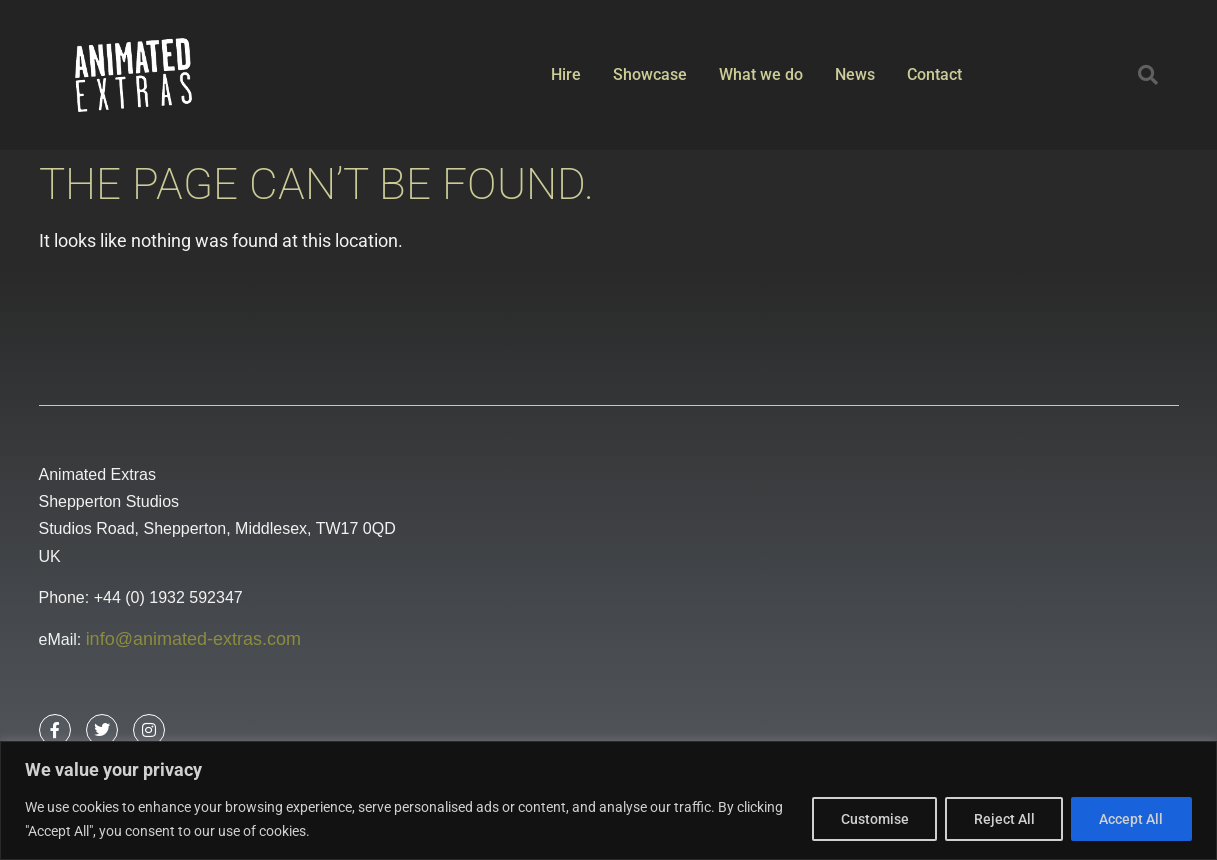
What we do (761, 74)
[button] (1148, 75)
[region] (608, 800)
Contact (934, 74)
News (855, 74)
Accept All (1131, 819)
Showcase (650, 74)
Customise (872, 819)
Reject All (1002, 819)
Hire (566, 74)
